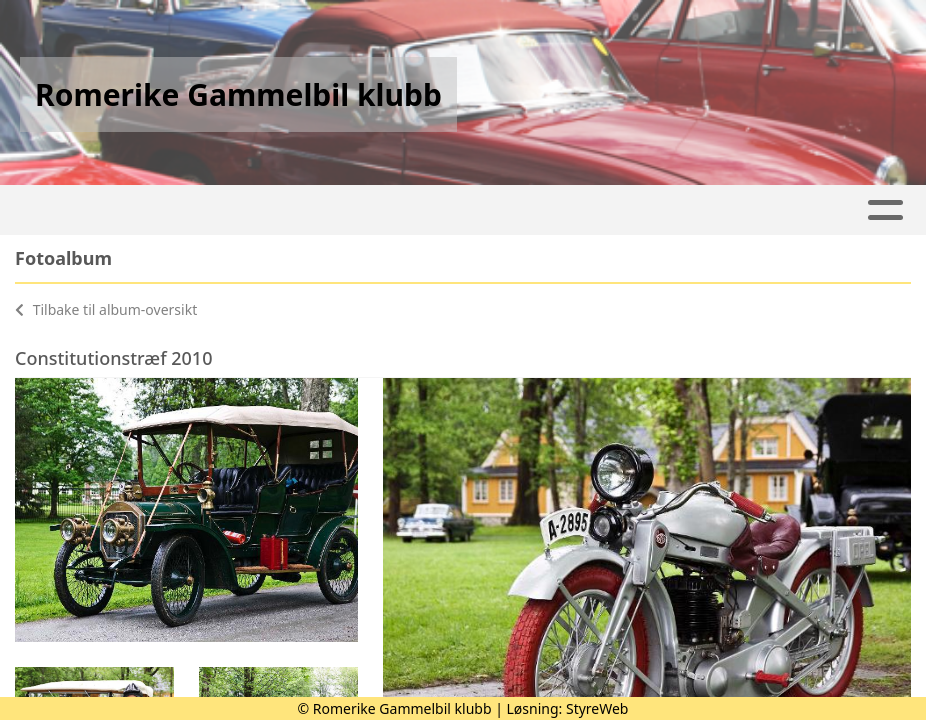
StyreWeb (597, 708)
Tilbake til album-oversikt (106, 309)
